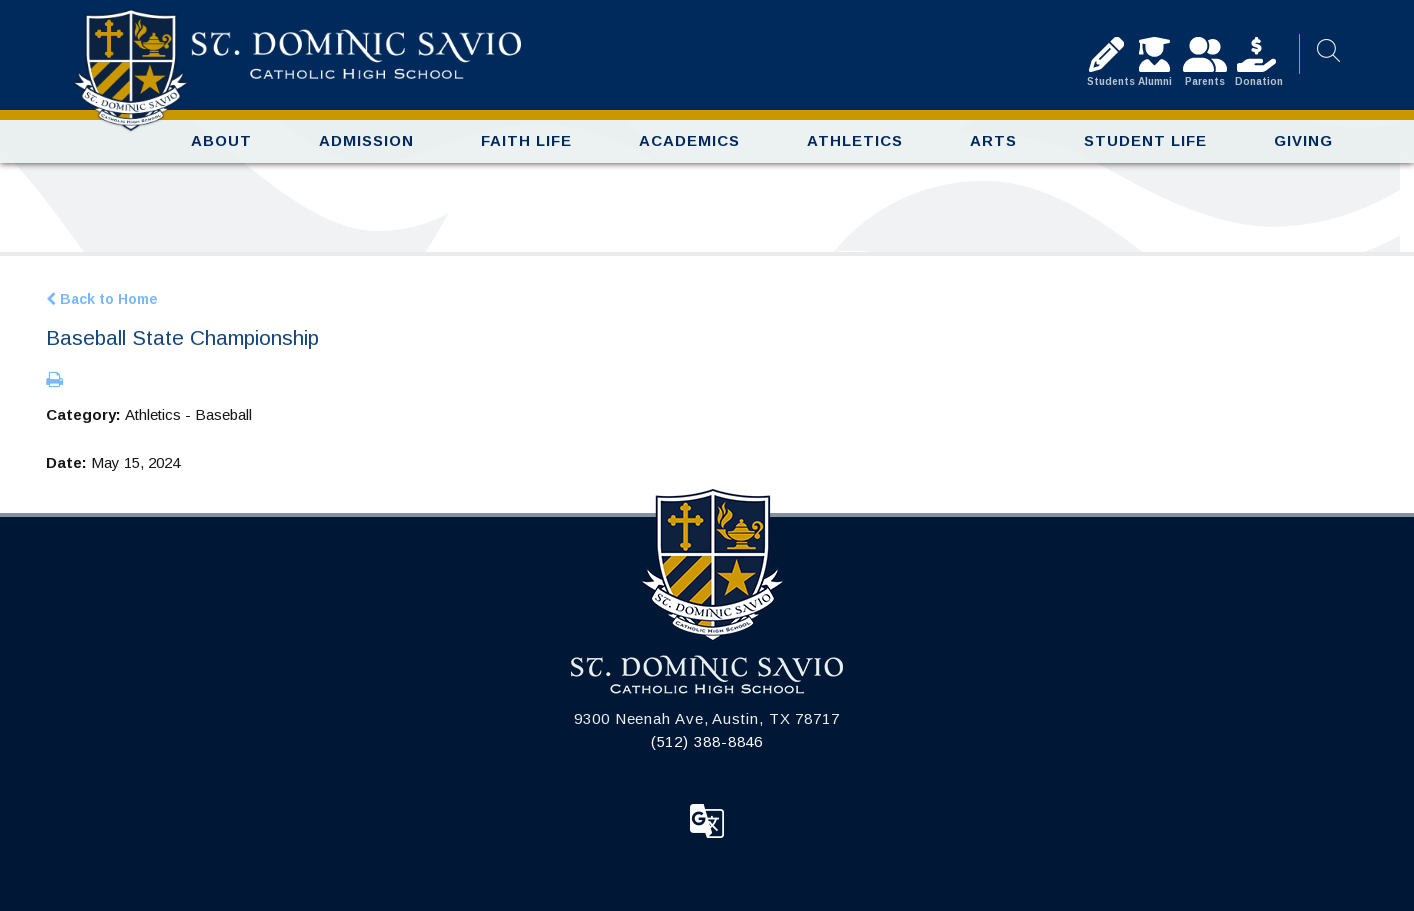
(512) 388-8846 (707, 741)
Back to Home (102, 299)
